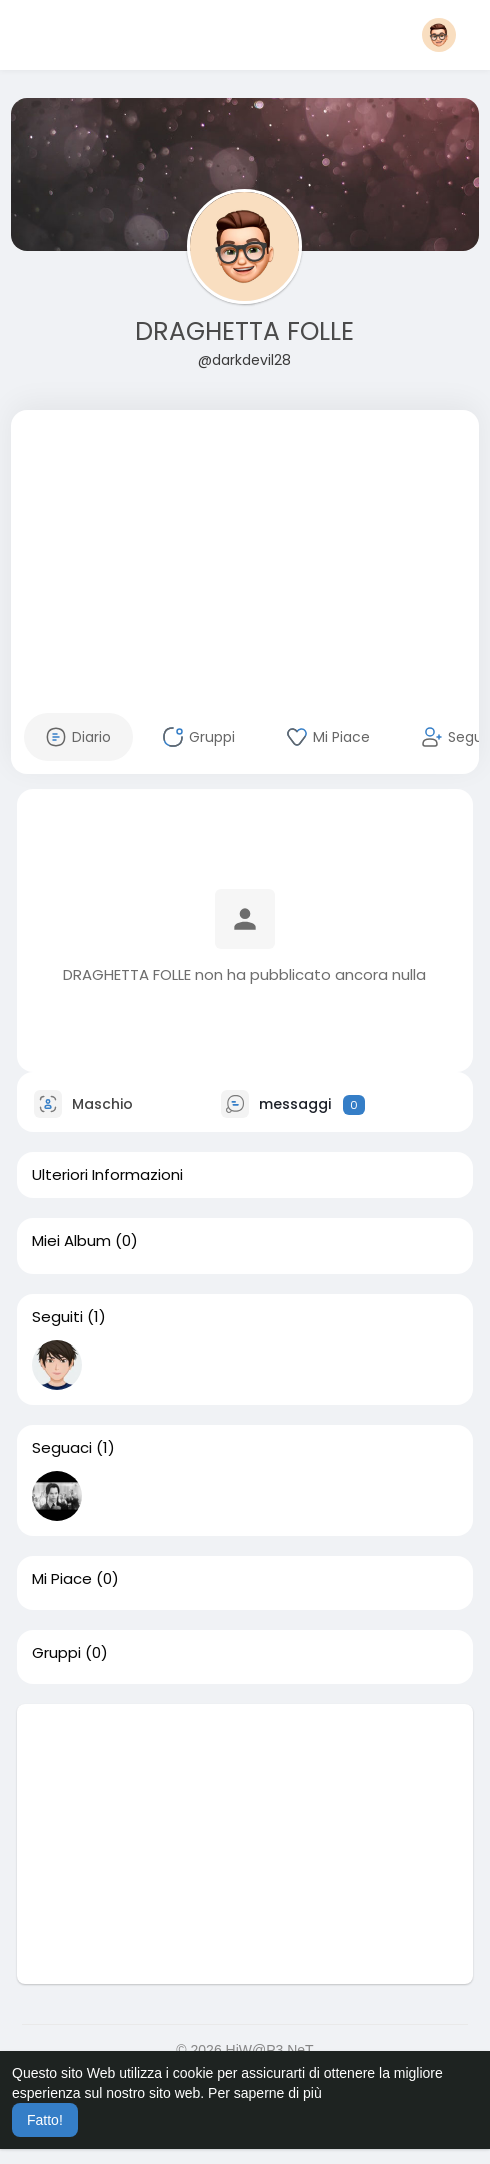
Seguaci (62, 1448)
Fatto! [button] (45, 2120)
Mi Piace (62, 1579)
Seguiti (57, 1317)
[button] (439, 35)
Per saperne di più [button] (265, 2093)
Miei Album (71, 1241)
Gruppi (56, 1653)
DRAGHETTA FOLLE (244, 331)
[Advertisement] (244, 550)
